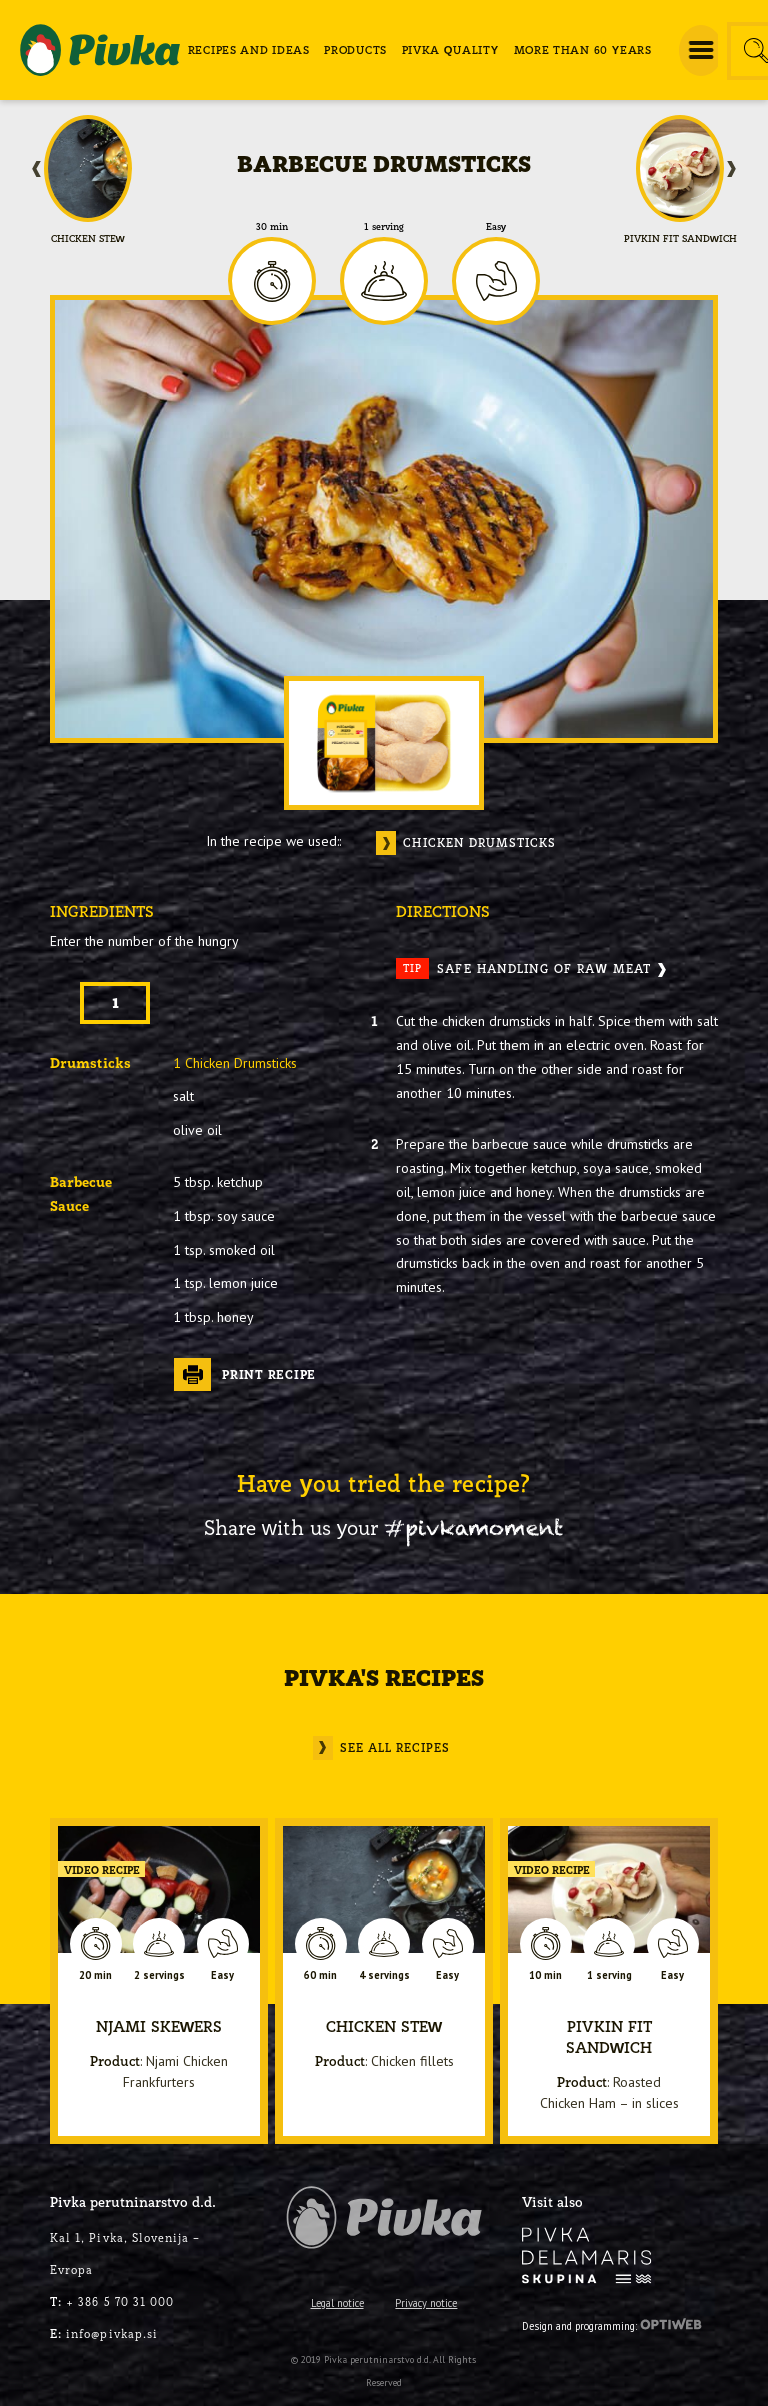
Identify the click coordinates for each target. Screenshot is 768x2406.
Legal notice (337, 2303)
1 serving (384, 227)
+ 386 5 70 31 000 (112, 2301)
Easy (496, 227)
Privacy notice (426, 2303)
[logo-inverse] (587, 2255)
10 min (545, 1975)
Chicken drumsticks (480, 842)
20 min (95, 1975)
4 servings (384, 1975)
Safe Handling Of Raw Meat (523, 968)
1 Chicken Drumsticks (235, 1063)
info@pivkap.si (104, 2333)
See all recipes (395, 1747)
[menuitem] (249, 50)
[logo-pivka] (100, 50)
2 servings (159, 1975)
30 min (272, 227)
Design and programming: (612, 2324)
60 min (320, 1975)
